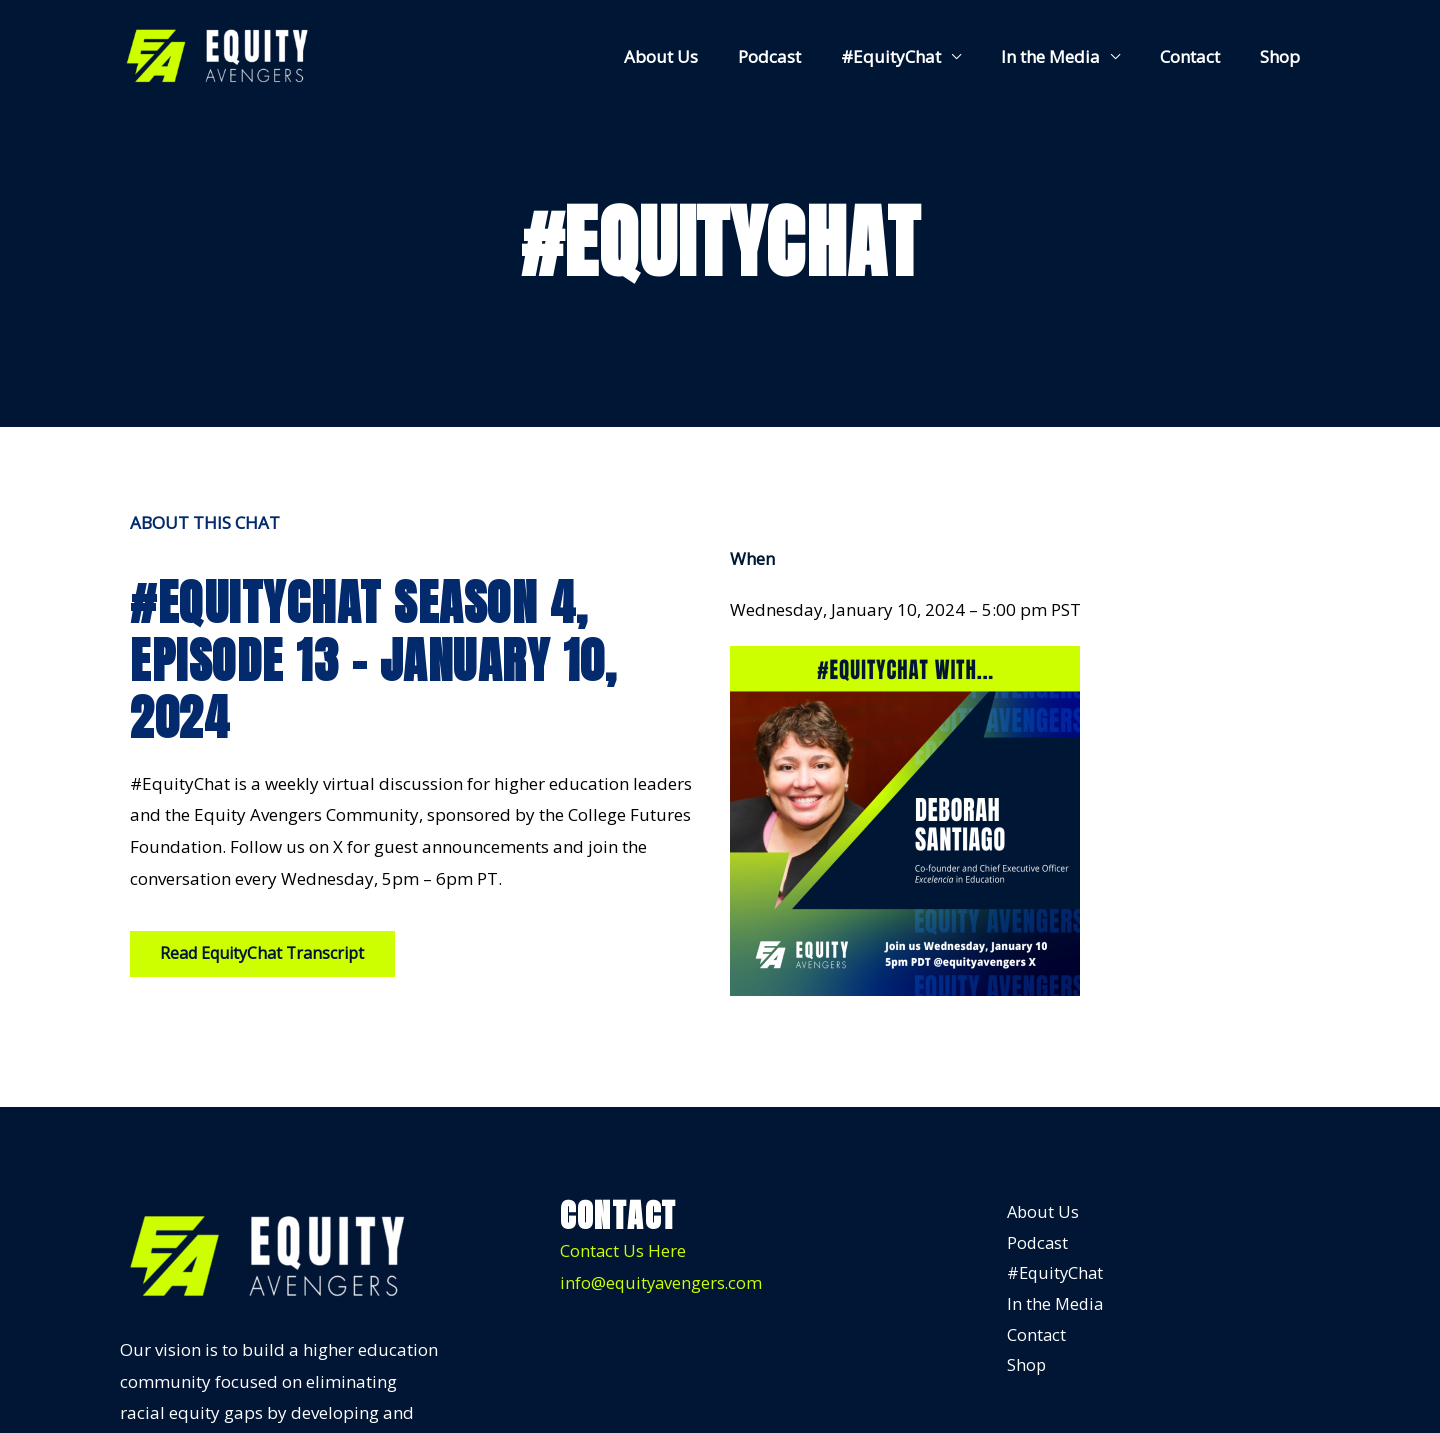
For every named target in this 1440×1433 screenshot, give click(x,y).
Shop (1283, 56)
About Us (694, 56)
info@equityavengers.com (663, 1282)
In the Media (1065, 56)
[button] (263, 954)
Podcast (796, 56)
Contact (1199, 56)
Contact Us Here (623, 1251)
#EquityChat (912, 56)
